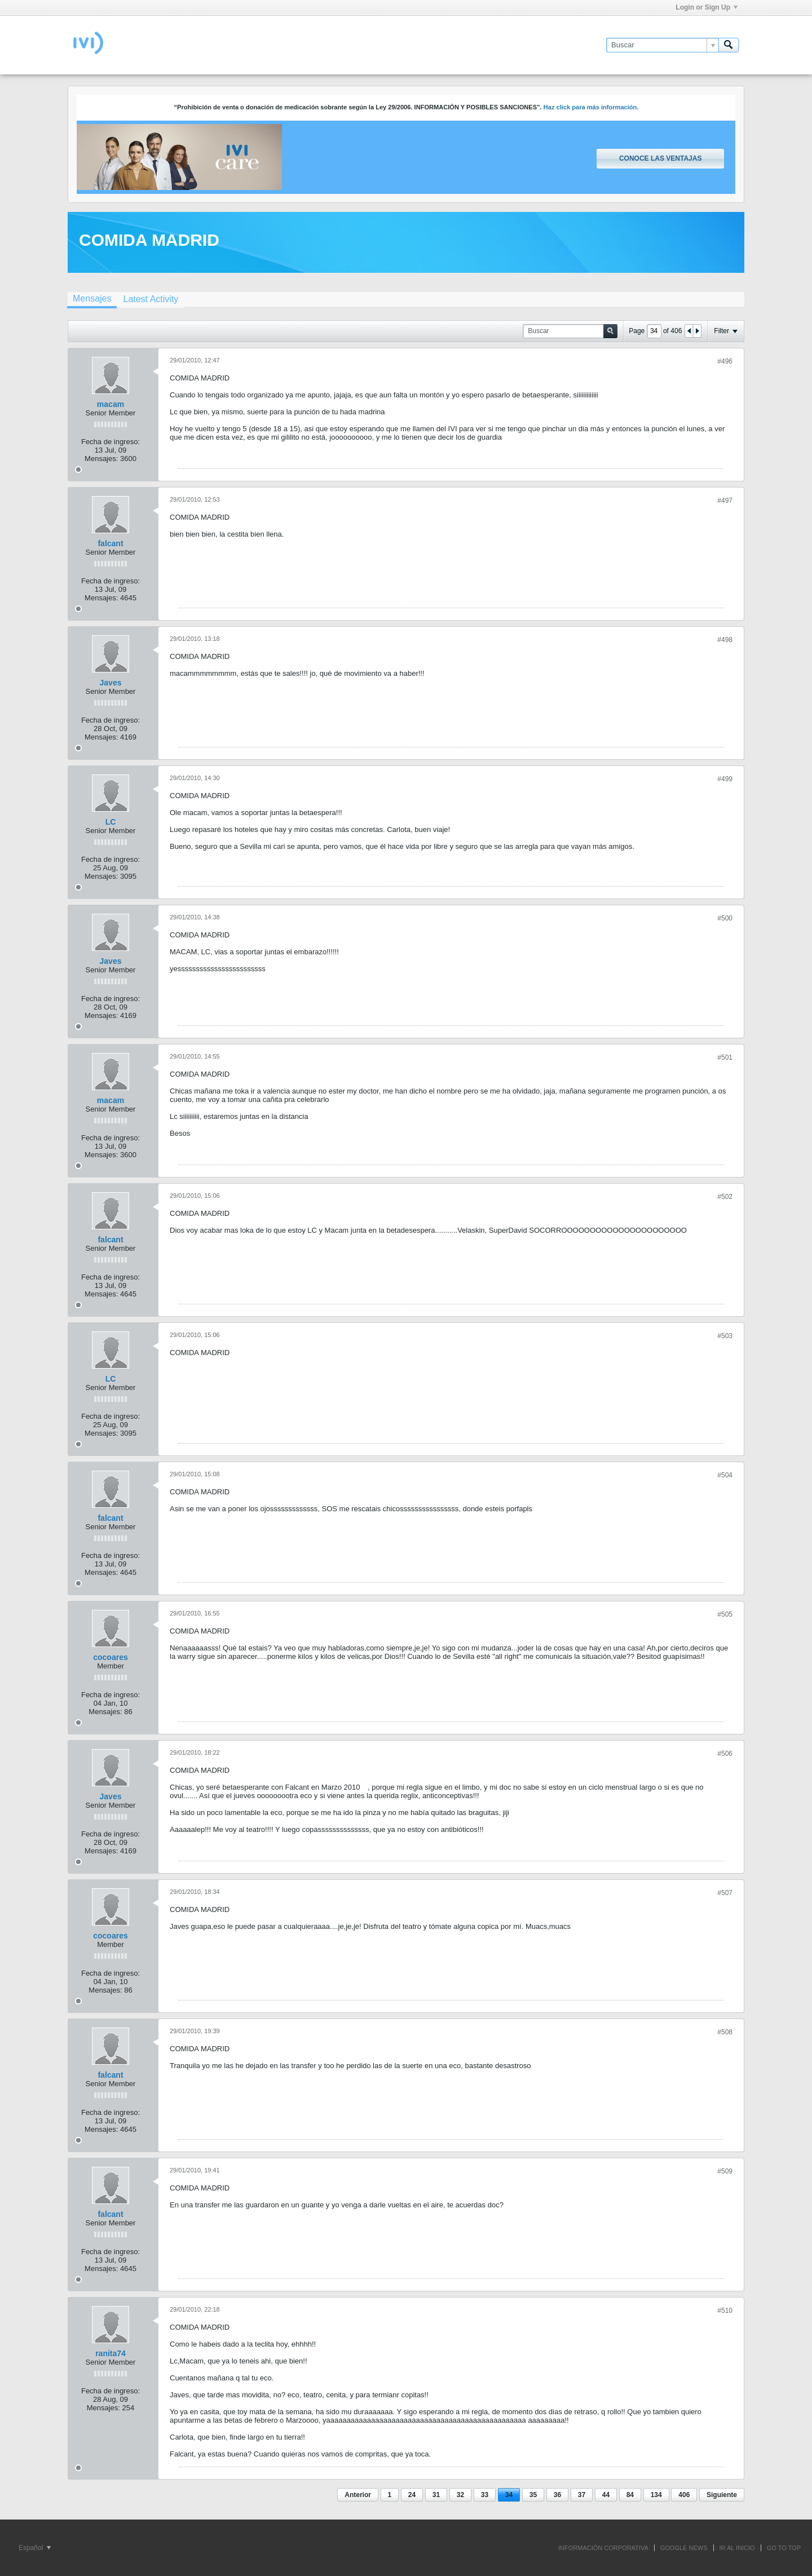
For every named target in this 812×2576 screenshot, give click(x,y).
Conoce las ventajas (660, 158)
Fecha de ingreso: (110, 441)
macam (110, 404)
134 (656, 2495)
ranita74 (110, 2353)
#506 (724, 1754)
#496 (724, 361)
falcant (110, 543)
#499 (724, 779)
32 (460, 2495)
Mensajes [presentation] (92, 298)
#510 (724, 2310)
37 (581, 2495)
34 (509, 2495)
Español (35, 2548)
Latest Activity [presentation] (150, 299)
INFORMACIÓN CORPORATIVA (603, 2547)
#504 (724, 1475)
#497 (724, 500)
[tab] (92, 299)
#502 (724, 1197)
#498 (724, 640)
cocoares (110, 1657)
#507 (724, 1893)
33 (484, 2495)
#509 (724, 2171)
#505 (724, 1614)
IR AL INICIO (737, 2547)
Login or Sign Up (707, 7)
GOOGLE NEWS (684, 2547)
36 (557, 2495)
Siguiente (722, 2495)
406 (684, 2495)
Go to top (784, 2547)
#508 (724, 2032)
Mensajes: (101, 458)
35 (533, 2495)
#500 (724, 918)
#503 (724, 1336)
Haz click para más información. (591, 107)
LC (110, 821)
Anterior (358, 2495)
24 (412, 2495)
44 (606, 2495)
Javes (111, 682)
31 (436, 2495)
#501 (724, 1057)
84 (630, 2495)
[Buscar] (662, 45)
